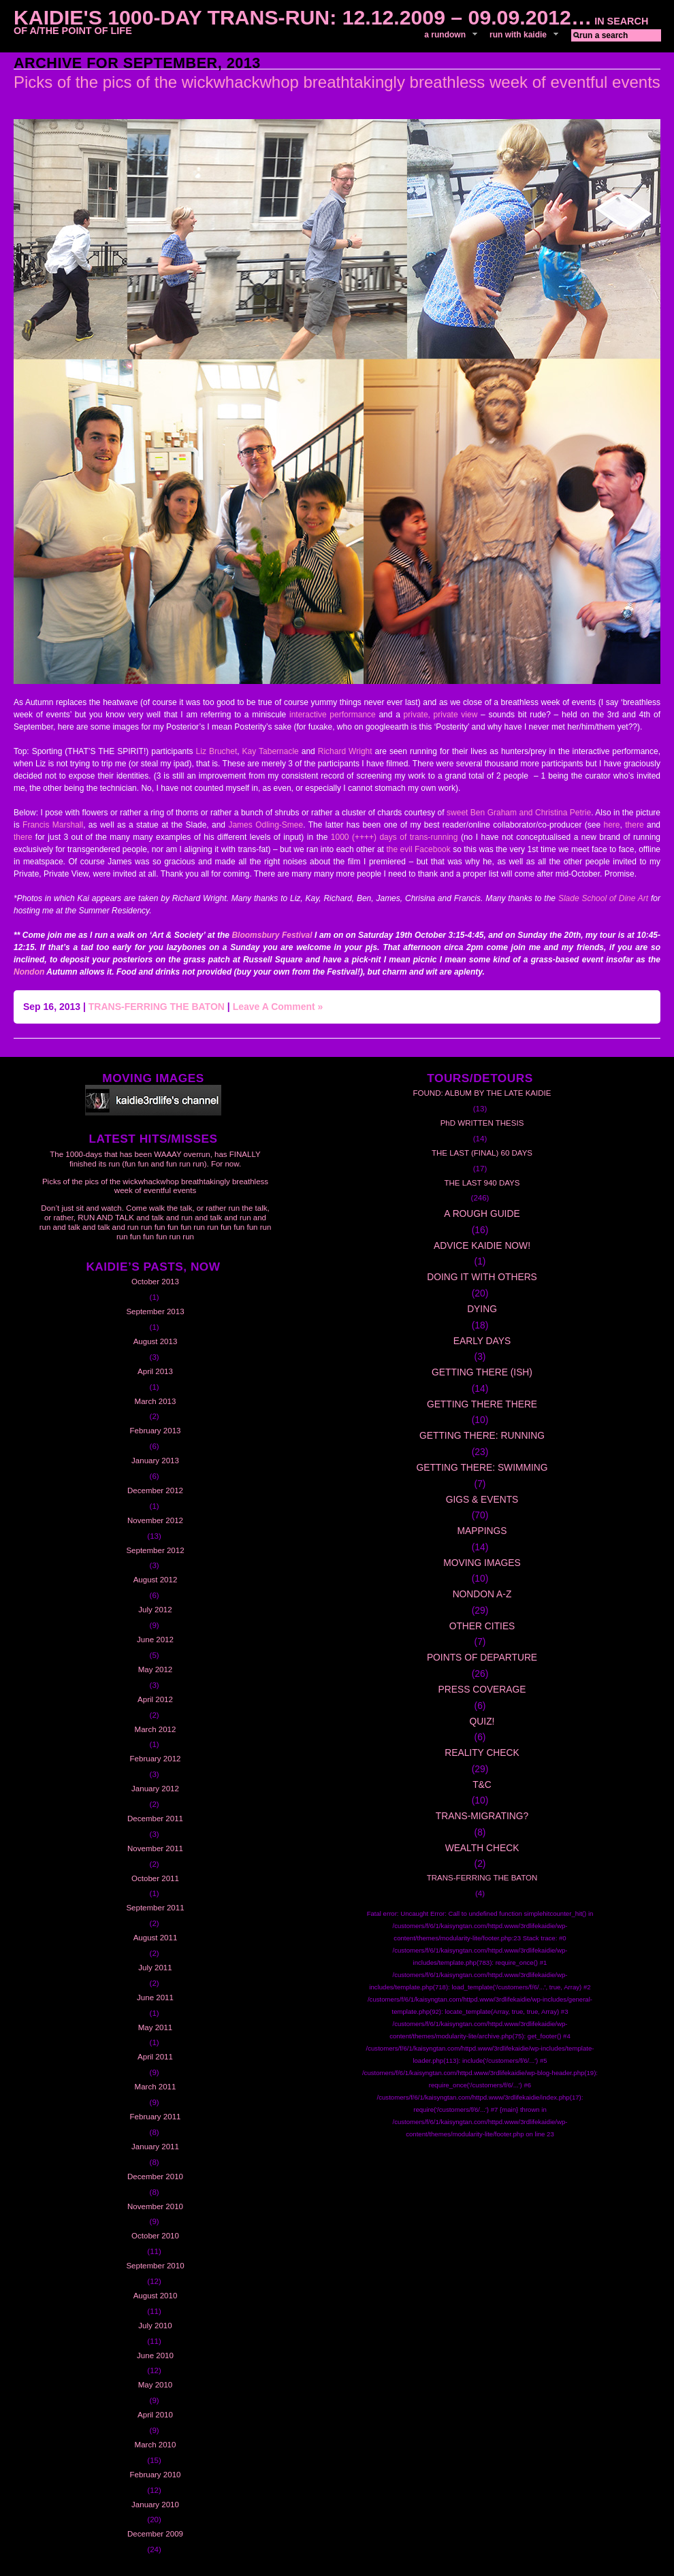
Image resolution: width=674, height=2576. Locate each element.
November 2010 (155, 2206)
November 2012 (155, 1520)
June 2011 (155, 1997)
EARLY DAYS (482, 1340)
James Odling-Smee (265, 825)
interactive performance (330, 714)
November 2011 (155, 1848)
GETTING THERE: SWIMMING (481, 1467)
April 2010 (155, 2415)
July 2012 (155, 1609)
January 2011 (155, 2146)
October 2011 (155, 1878)
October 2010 (155, 2236)
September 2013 (155, 1311)
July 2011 (155, 1967)
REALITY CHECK (482, 1752)
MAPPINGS (482, 1530)
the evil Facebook (418, 849)
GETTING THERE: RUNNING (482, 1435)
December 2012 (155, 1490)
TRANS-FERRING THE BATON (157, 1006)
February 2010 (155, 2475)
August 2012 (155, 1580)
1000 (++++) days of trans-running (396, 837)
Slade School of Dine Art (604, 898)
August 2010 (155, 2296)
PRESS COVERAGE (482, 1689)
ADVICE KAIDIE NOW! (482, 1245)
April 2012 (155, 1699)
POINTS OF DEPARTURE (482, 1657)
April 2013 (155, 1371)
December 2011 (155, 1818)
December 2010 (155, 2176)
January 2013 (155, 1460)
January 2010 (155, 2504)
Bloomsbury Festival (270, 935)
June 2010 (155, 2355)
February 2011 (155, 2117)
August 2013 (155, 1341)
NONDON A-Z (482, 1593)
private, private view (441, 714)
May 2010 (155, 2385)
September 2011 (155, 1908)
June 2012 (155, 1639)
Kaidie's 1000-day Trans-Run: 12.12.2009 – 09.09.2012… (303, 17)
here (611, 825)
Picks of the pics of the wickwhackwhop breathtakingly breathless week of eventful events (337, 82)
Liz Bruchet (217, 751)
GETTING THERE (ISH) (482, 1372)
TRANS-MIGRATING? (482, 1815)
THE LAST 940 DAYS (482, 1183)
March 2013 (155, 1401)
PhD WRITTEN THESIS (482, 1123)
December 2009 (155, 2534)
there (634, 825)
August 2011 (155, 1938)
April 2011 (155, 2057)
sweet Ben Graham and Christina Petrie (519, 812)
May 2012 (155, 1669)
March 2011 (155, 2087)
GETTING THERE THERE (482, 1404)
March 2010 (155, 2445)
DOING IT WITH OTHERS (482, 1276)
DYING (482, 1308)
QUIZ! (482, 1721)
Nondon (30, 972)
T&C (482, 1784)
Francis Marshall (52, 825)
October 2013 (155, 1281)
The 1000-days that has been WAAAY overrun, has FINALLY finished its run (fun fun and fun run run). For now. (155, 1159)
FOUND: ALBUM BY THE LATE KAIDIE (482, 1093)
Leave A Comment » (278, 1006)
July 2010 (155, 2325)
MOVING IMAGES (482, 1562)
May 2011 (155, 2027)
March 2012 (155, 1729)
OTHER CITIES (482, 1625)
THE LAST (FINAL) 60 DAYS (482, 1153)
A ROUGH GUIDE (481, 1213)
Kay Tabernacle (272, 751)
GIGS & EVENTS (482, 1499)
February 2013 (155, 1430)
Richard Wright (345, 751)
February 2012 (155, 1759)
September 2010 (155, 2266)
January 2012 (155, 1788)
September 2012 (155, 1550)
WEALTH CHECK (482, 1847)
